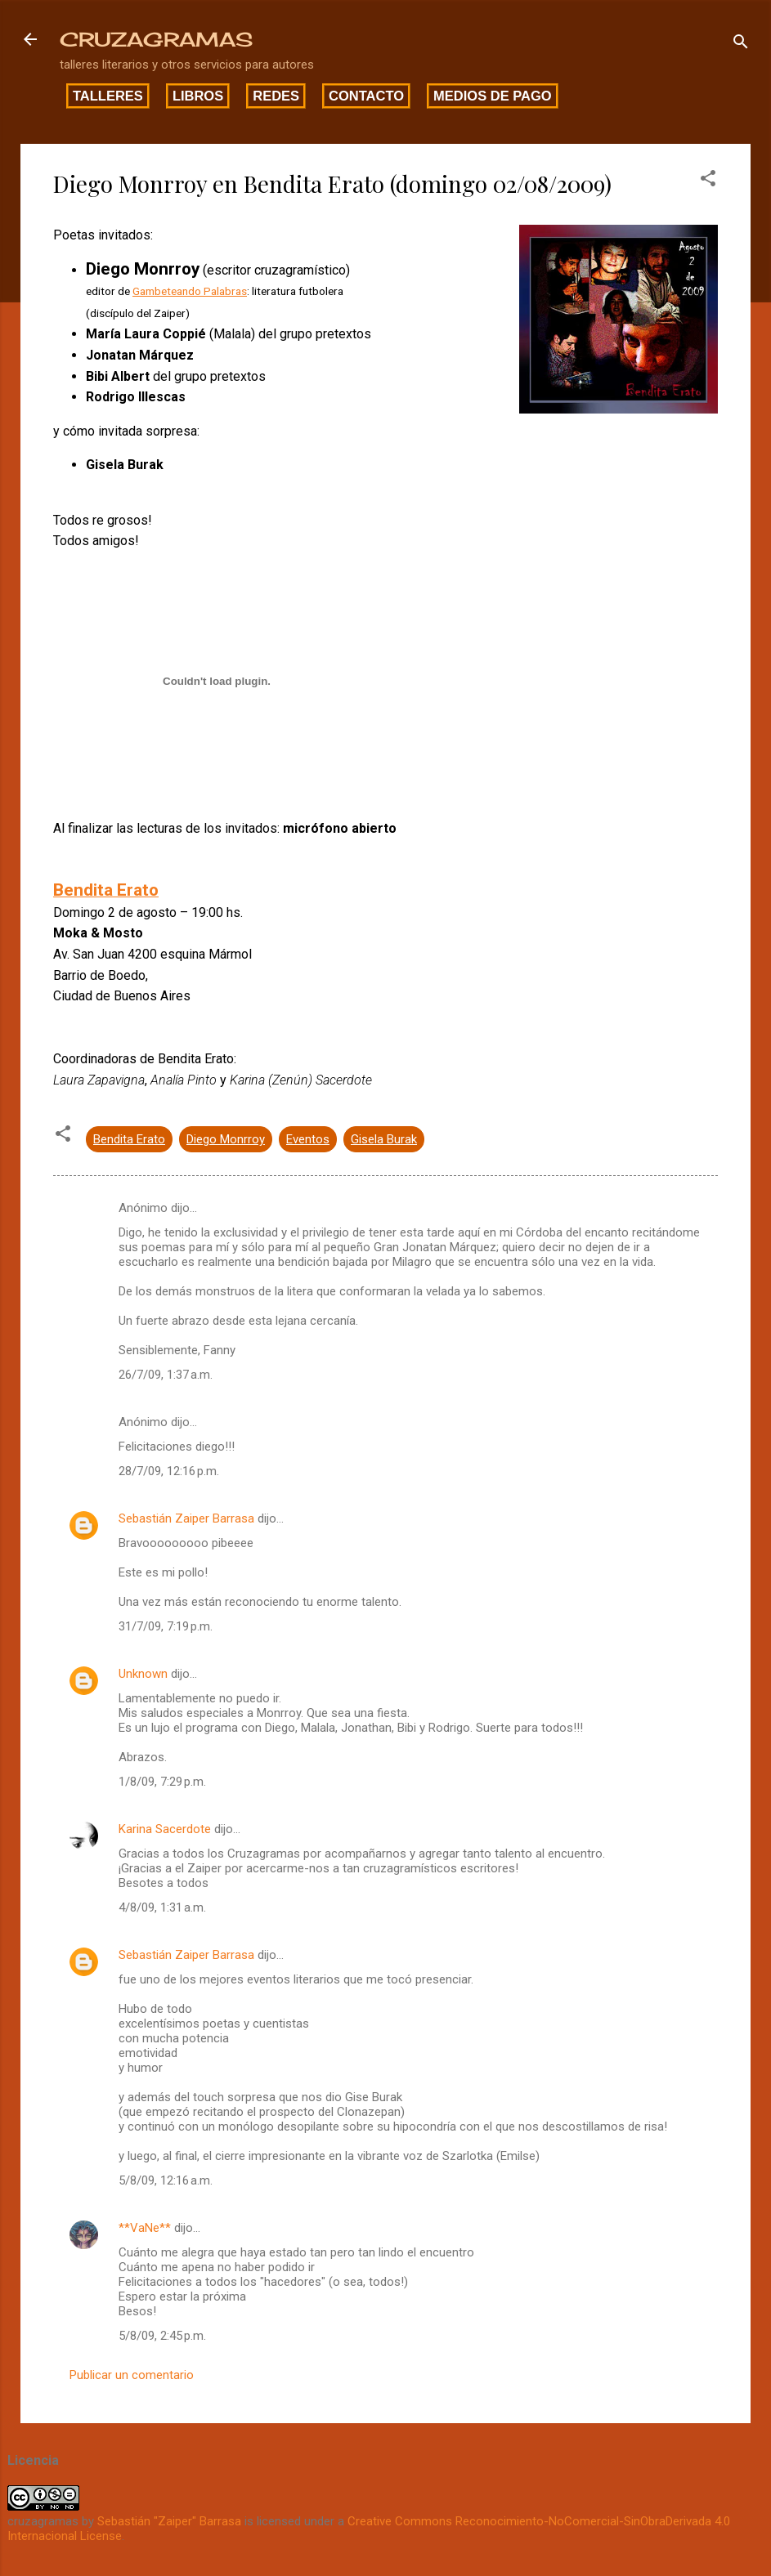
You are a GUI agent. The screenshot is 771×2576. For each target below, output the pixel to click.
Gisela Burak (384, 1139)
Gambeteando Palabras (189, 290)
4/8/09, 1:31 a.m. (162, 1907)
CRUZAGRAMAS (156, 39)
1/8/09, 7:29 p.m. (162, 1781)
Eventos (307, 1139)
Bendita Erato (129, 1139)
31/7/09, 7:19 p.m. (166, 1626)
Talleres (108, 95)
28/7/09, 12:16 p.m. (169, 1471)
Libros (198, 95)
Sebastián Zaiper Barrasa (186, 1518)
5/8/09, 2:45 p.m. (162, 2335)
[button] (708, 181)
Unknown (143, 1673)
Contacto (366, 95)
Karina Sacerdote (165, 1829)
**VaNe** (145, 2227)
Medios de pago (492, 95)
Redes (276, 95)
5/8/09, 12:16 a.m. (166, 2180)
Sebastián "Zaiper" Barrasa (169, 2521)
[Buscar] (741, 44)
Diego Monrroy (225, 1139)
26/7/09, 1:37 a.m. (166, 1374)
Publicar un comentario (131, 2375)
